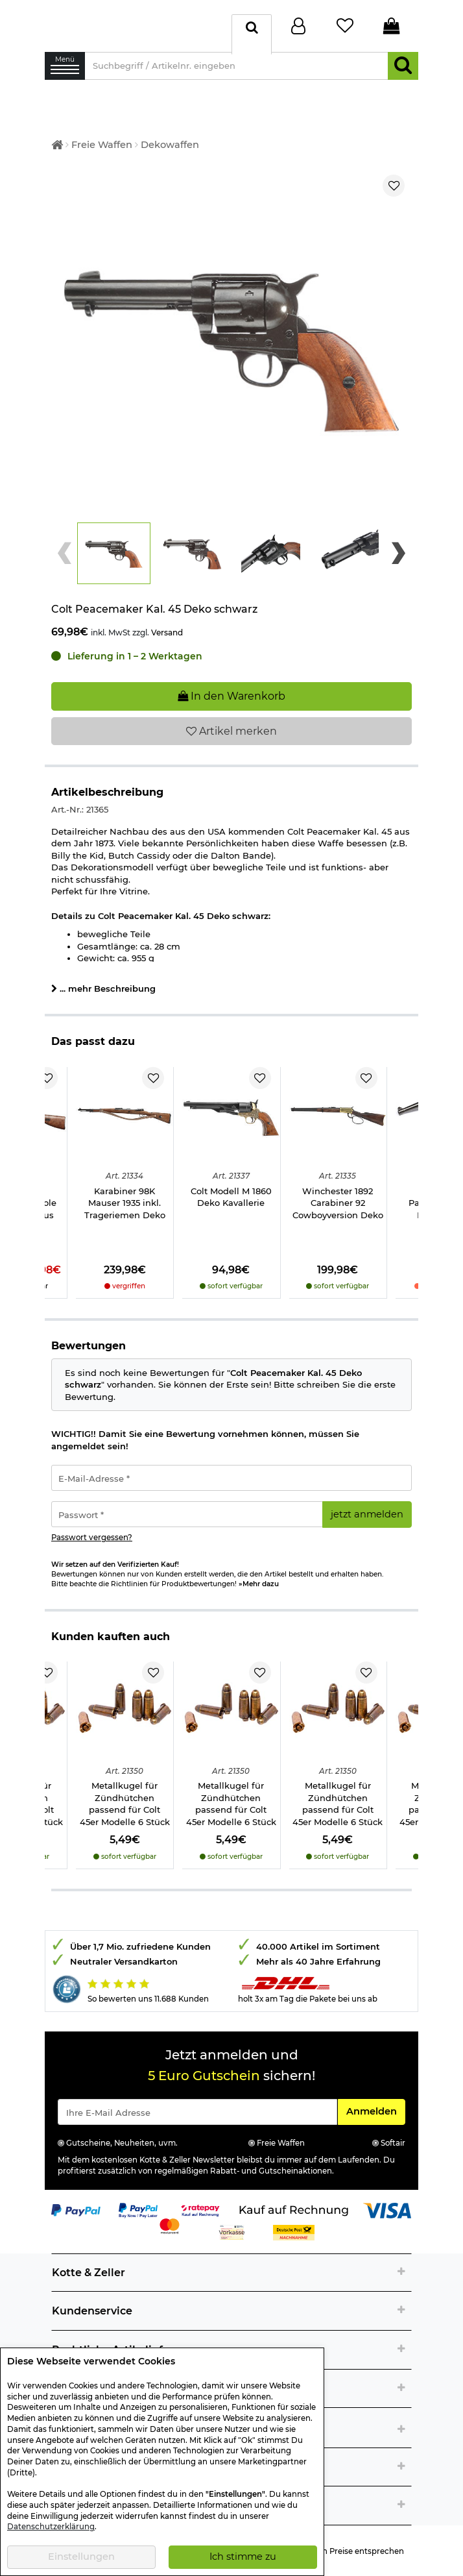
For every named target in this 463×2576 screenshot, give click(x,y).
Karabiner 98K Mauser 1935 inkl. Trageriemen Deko (124, 1190)
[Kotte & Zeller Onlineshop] (135, 28)
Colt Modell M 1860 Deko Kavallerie (231, 1184)
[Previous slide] (64, 541)
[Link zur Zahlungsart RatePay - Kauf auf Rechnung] (200, 2197)
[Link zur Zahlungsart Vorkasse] (231, 2219)
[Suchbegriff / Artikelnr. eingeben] (236, 72)
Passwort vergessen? (91, 1525)
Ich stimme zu (242, 2556)
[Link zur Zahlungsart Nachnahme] (294, 2219)
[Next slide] (398, 541)
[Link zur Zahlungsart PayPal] (76, 2197)
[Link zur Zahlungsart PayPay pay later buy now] (138, 2197)
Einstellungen (81, 2556)
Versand (167, 620)
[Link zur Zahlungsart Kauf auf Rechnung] (294, 2197)
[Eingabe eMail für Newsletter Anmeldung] (197, 2100)
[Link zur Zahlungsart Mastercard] (169, 2212)
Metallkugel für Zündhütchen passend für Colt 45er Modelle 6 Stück (125, 1791)
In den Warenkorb (231, 684)
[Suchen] (403, 72)
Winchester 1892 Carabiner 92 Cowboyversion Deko (337, 1190)
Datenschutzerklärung (51, 2526)
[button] (113, 541)
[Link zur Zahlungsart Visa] (387, 2197)
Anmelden (375, 2098)
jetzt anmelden (367, 1502)
